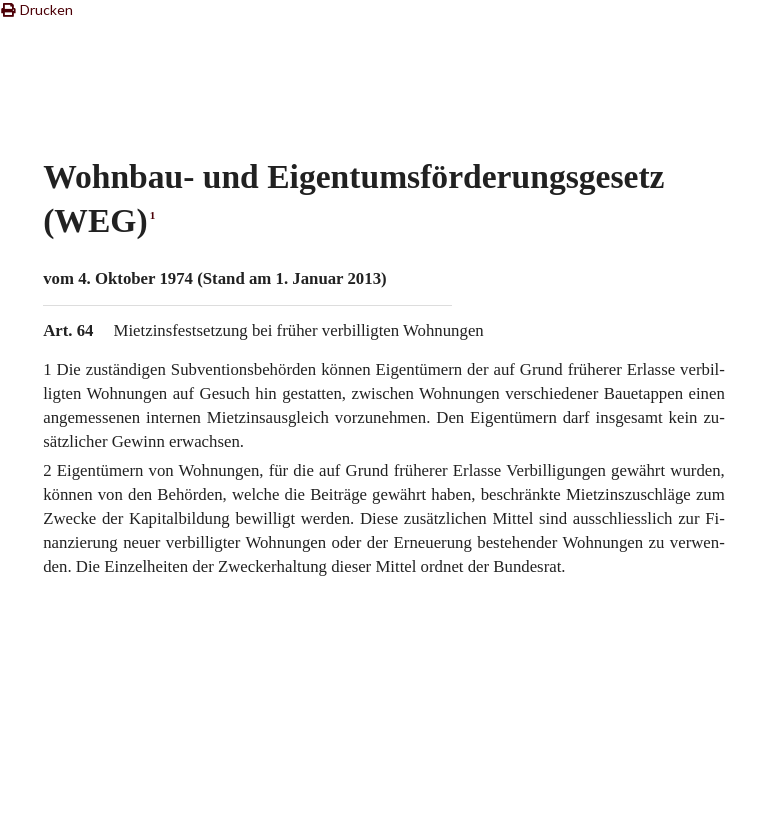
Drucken (36, 9)
